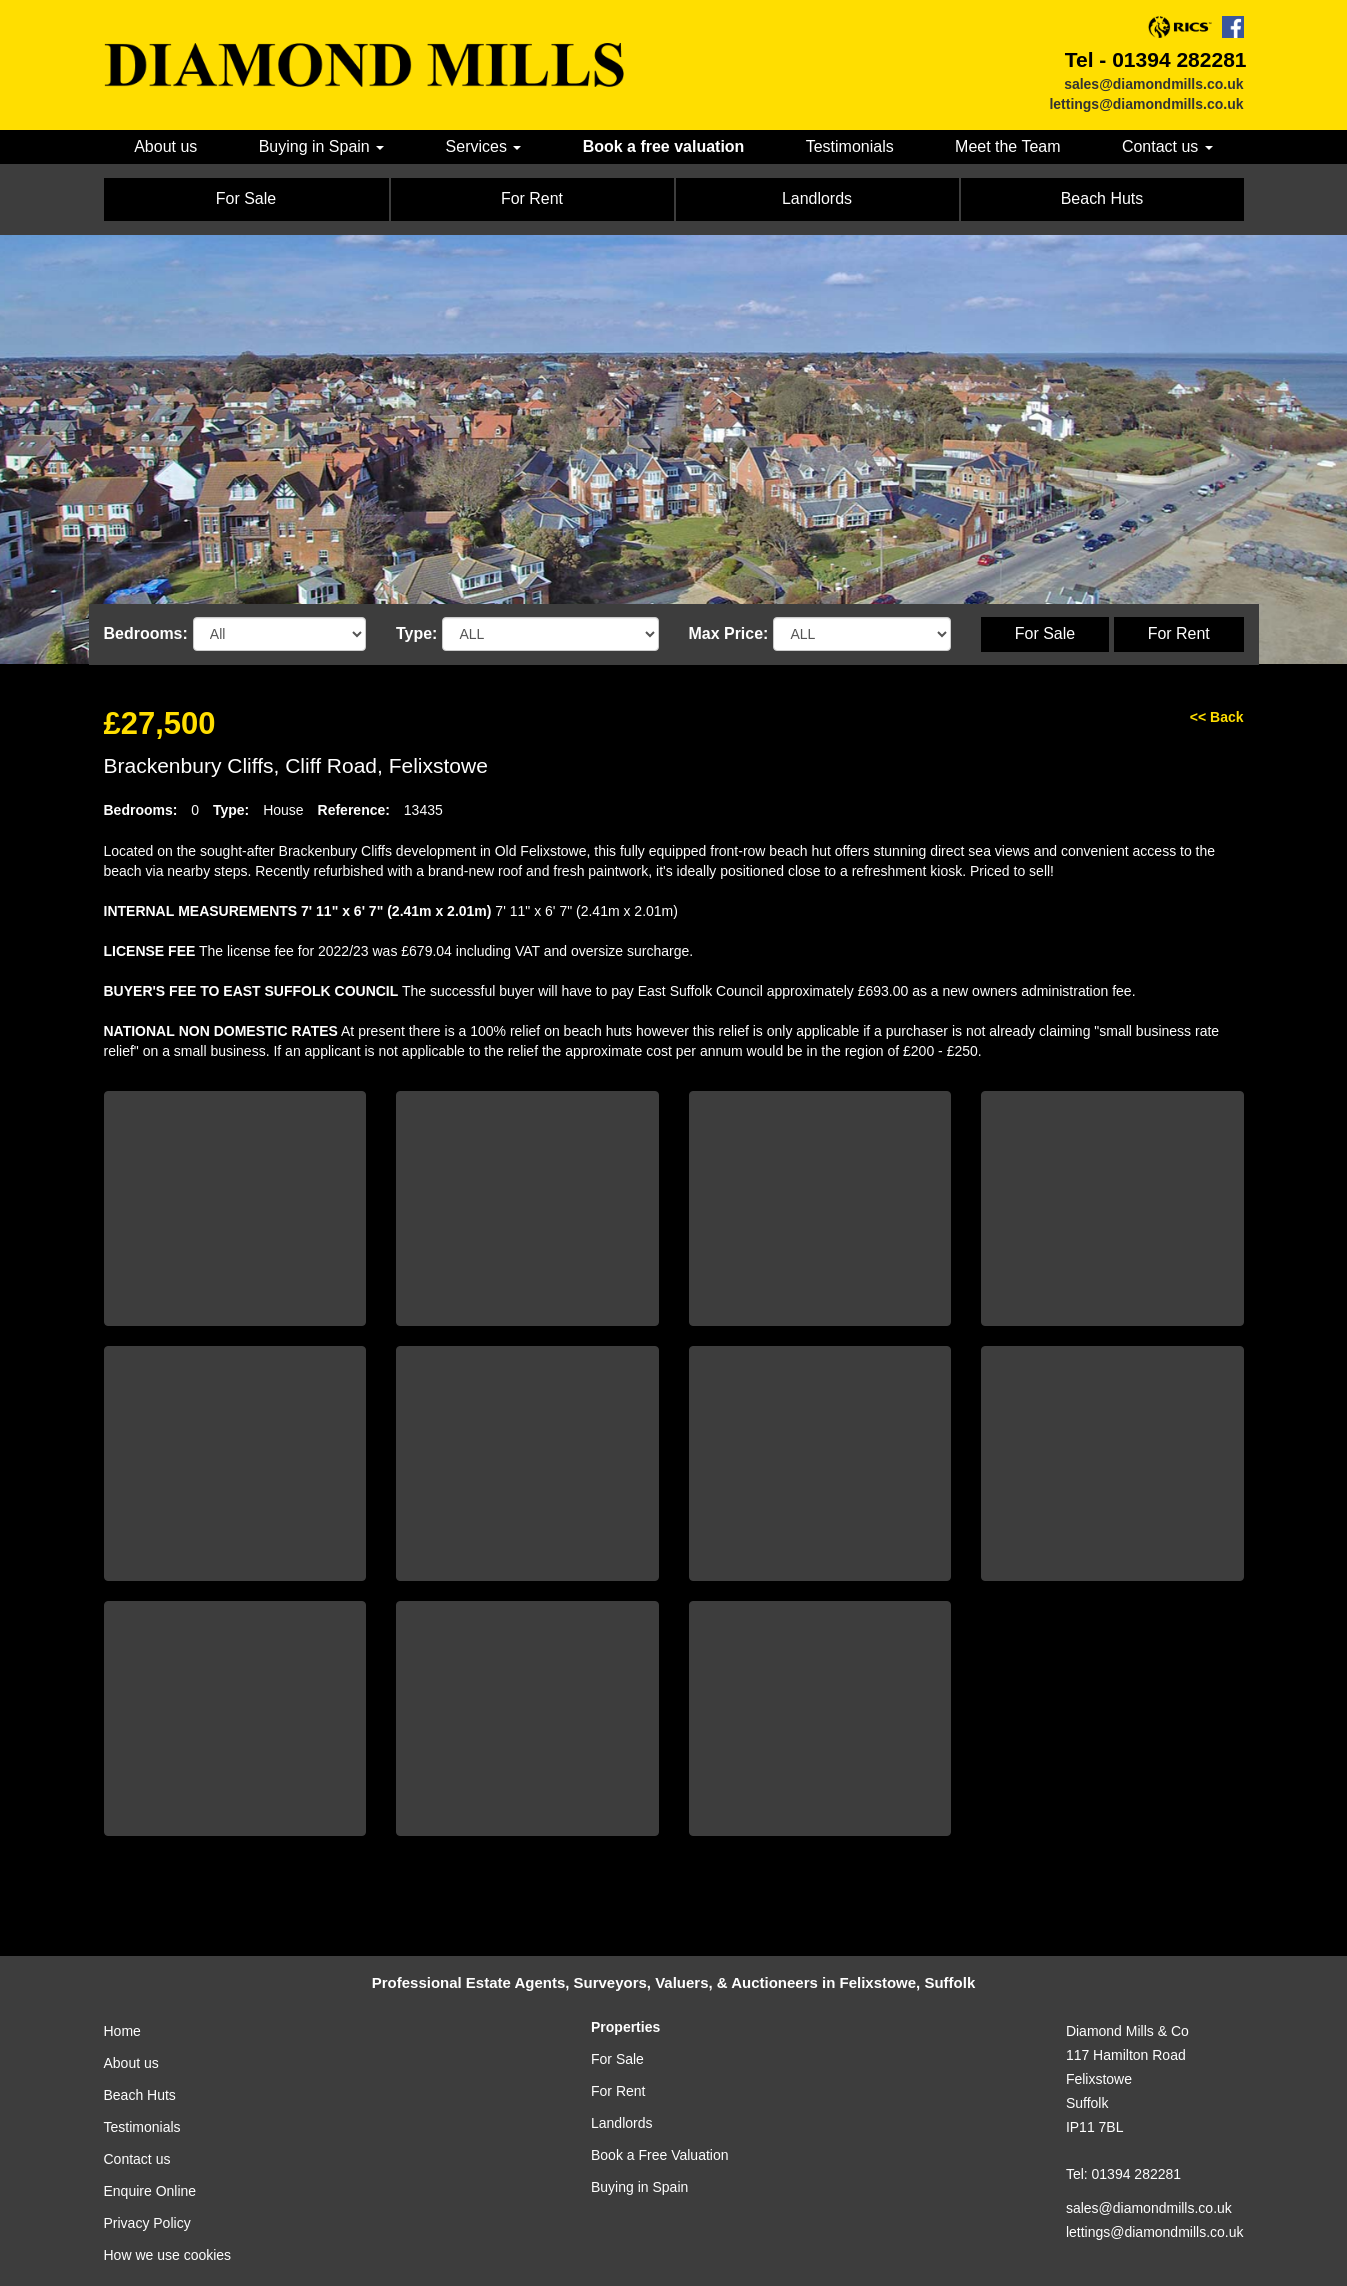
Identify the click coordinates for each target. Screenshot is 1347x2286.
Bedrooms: (146, 633)
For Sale (1045, 633)
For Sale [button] (246, 198)
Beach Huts (140, 2095)
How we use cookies (168, 2255)
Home (122, 2031)
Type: (416, 633)
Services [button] (484, 146)
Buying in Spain (639, 2187)
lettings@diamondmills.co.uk (1146, 104)
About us (165, 146)
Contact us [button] (1167, 146)
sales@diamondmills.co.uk (1153, 84)
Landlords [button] (817, 198)
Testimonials (850, 146)
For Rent (1179, 633)
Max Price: (729, 633)
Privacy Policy (147, 2223)
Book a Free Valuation (660, 2155)
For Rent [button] (532, 198)
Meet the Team (1007, 146)
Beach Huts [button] (1102, 198)
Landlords (622, 2123)
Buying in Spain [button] (322, 146)
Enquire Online (150, 2191)
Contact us (137, 2159)
